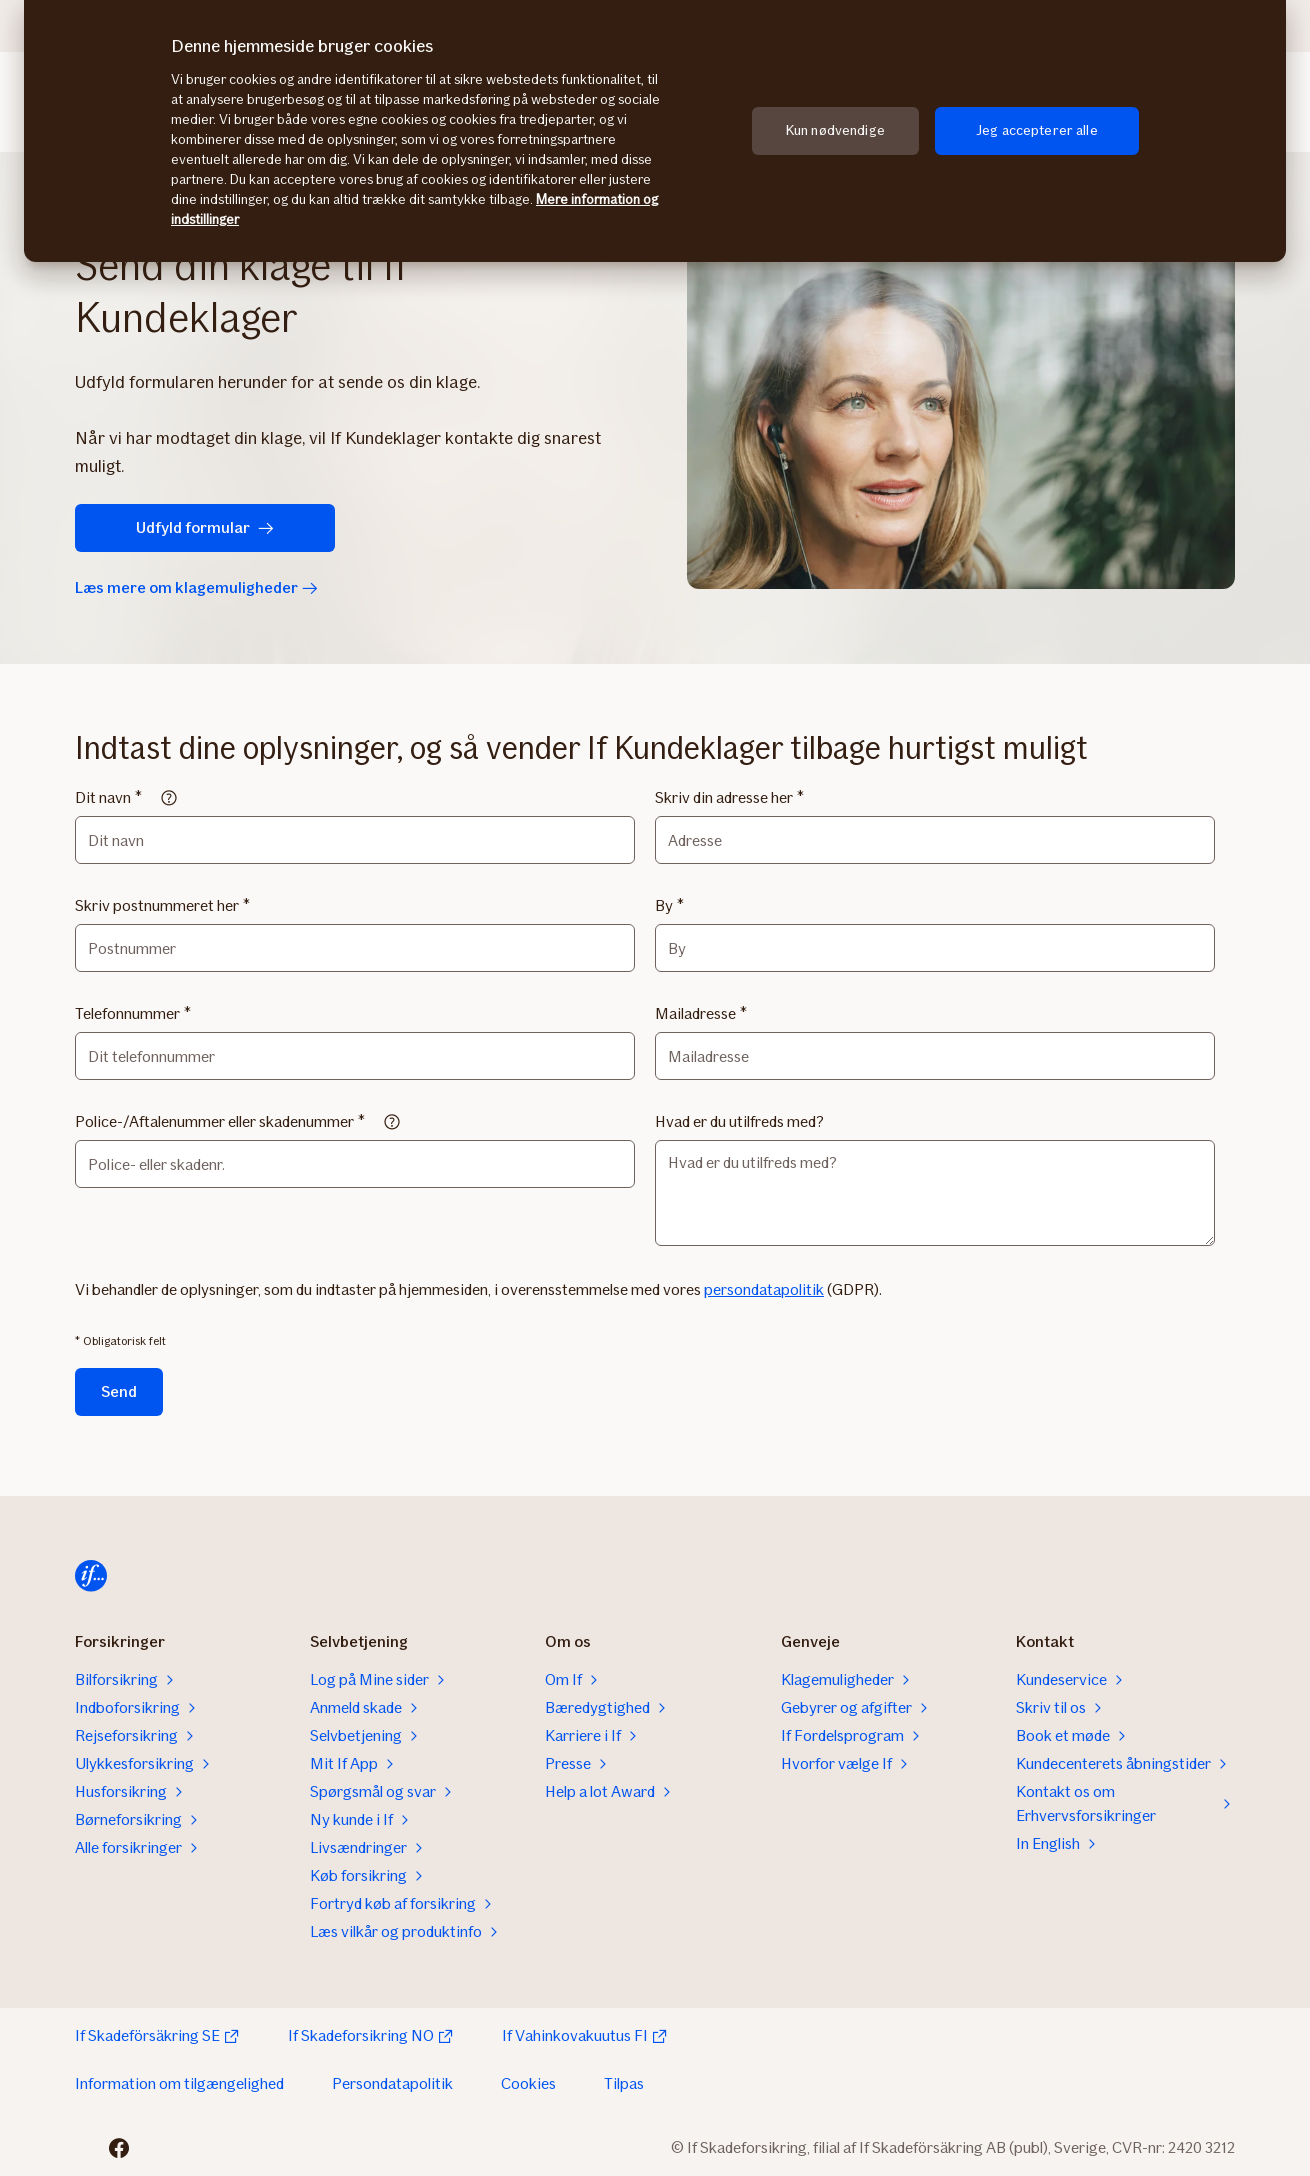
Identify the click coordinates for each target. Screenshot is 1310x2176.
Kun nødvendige (835, 130)
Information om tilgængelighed (179, 2083)
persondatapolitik (764, 1289)
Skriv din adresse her (724, 797)
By (664, 905)
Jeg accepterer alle (1037, 130)
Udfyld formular (205, 527)
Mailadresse (695, 1013)
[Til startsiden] (91, 1576)
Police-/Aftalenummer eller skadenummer (214, 1121)
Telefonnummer (127, 1013)
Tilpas (624, 2083)
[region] (655, 131)
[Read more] (169, 798)
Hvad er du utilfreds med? (739, 1121)
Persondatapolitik (392, 2083)
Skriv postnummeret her (157, 905)
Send (119, 1391)
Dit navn (103, 797)
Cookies (528, 2083)
